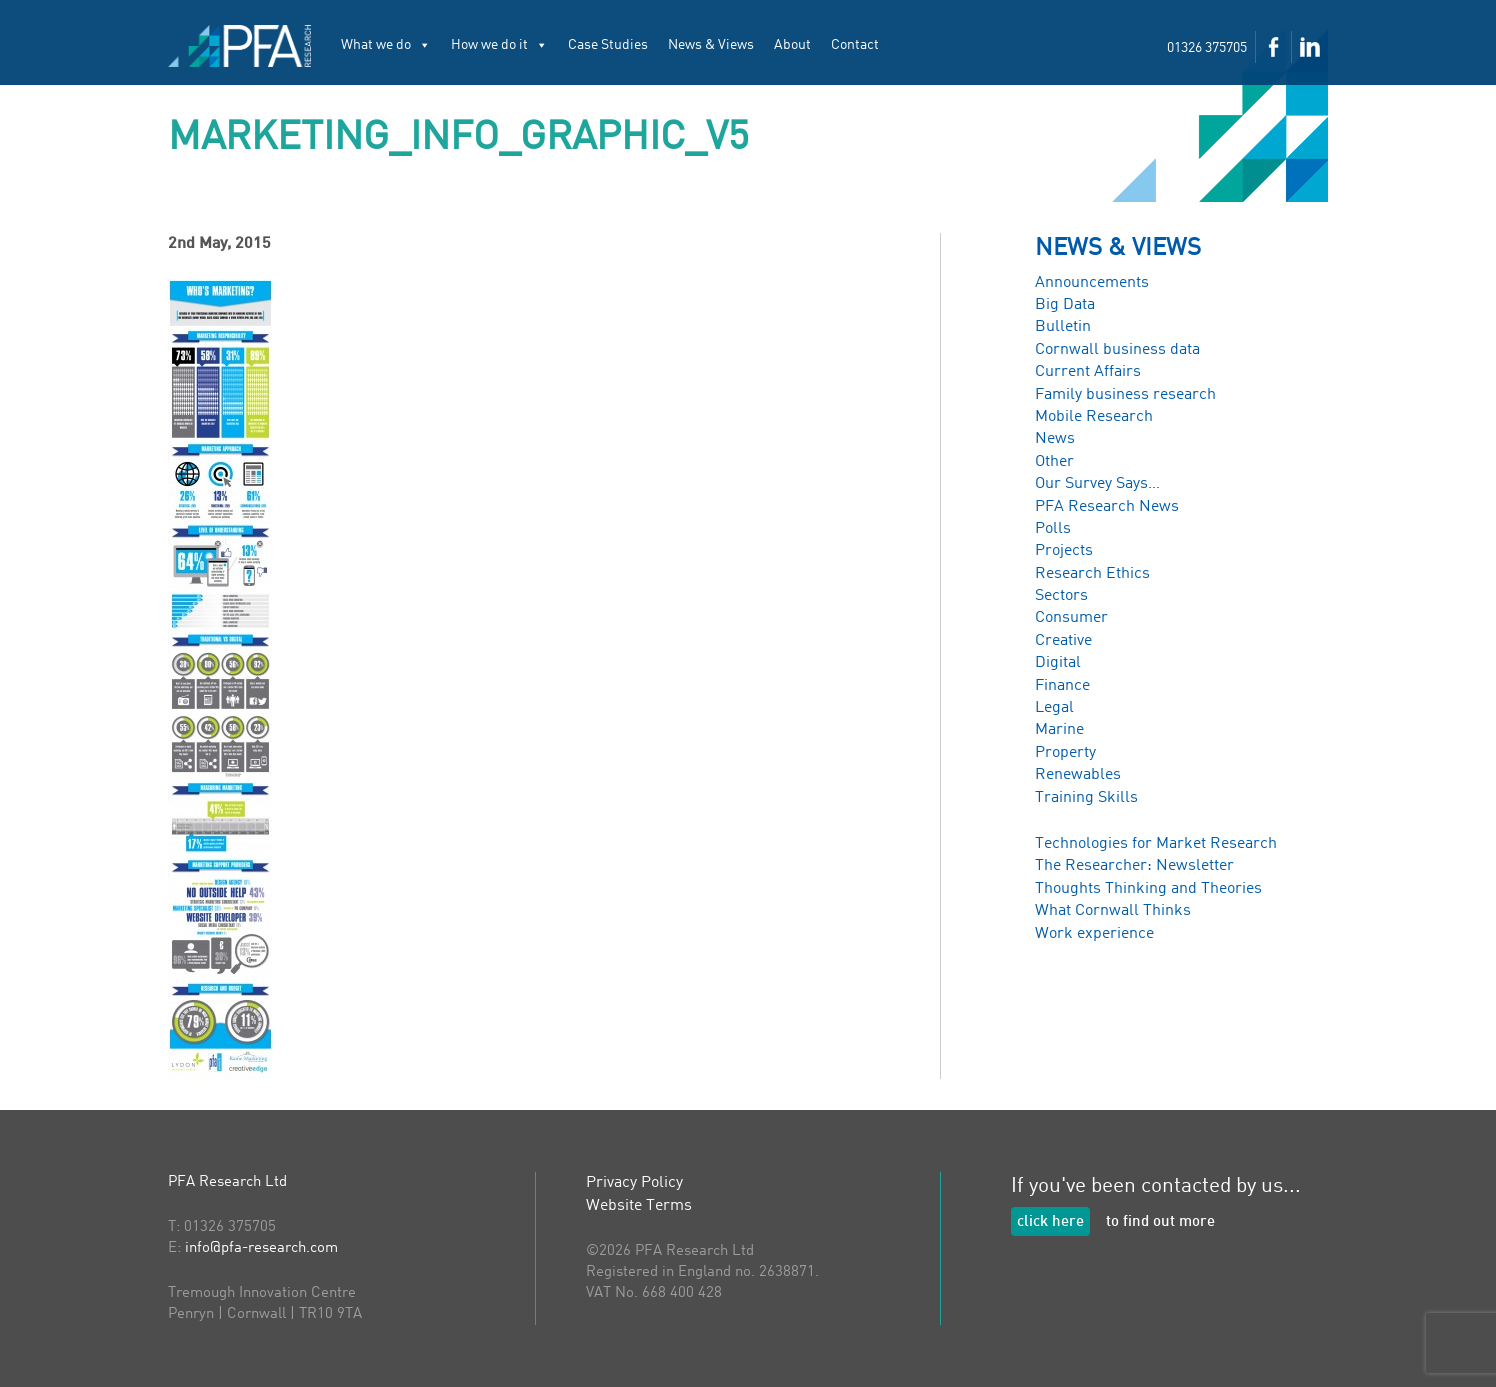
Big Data (1065, 305)
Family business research (1125, 395)
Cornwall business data (1117, 350)
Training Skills (1086, 798)
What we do (386, 45)
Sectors (1061, 596)
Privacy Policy (634, 1183)
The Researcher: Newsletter (1134, 866)
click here (1050, 1222)
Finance (1062, 686)
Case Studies (608, 45)
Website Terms (639, 1206)
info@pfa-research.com (261, 1248)
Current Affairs (1088, 372)
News (1055, 439)
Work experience (1094, 934)
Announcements (1092, 283)
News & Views (711, 45)
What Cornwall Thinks (1113, 911)
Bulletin (1063, 327)
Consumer (1071, 618)
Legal (1054, 708)
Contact (855, 45)
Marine (1059, 730)
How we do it (499, 45)
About (792, 45)
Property (1065, 753)
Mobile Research (1094, 417)
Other (1054, 462)
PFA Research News (1107, 507)
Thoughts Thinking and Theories (1148, 889)
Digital (1058, 663)
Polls (1053, 529)
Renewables (1078, 775)
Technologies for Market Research (1156, 844)
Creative (1063, 641)
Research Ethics (1092, 574)
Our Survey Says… (1097, 484)
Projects (1064, 551)
